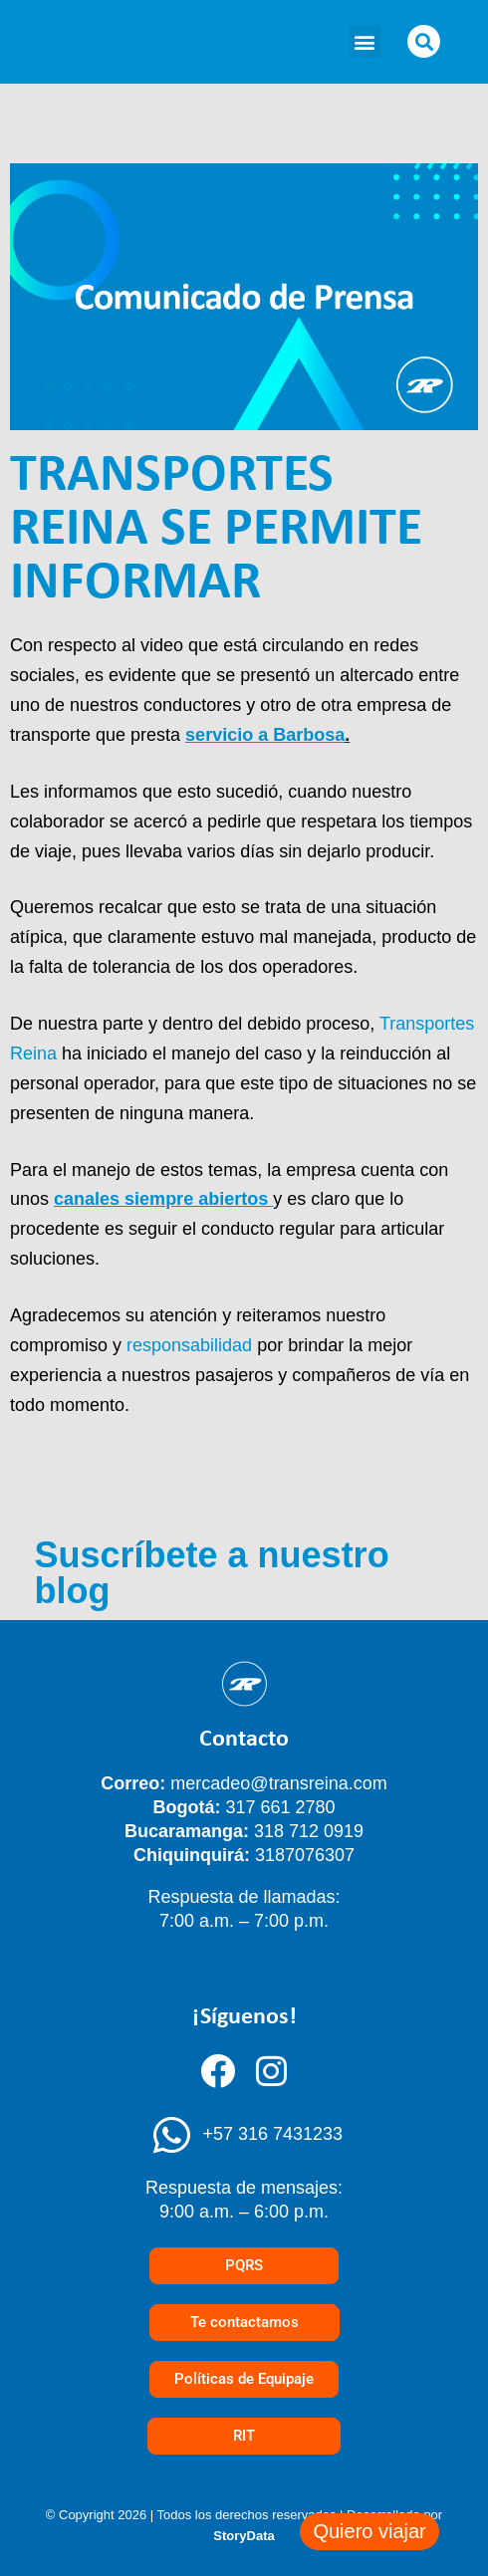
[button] (365, 41)
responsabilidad (189, 1345)
